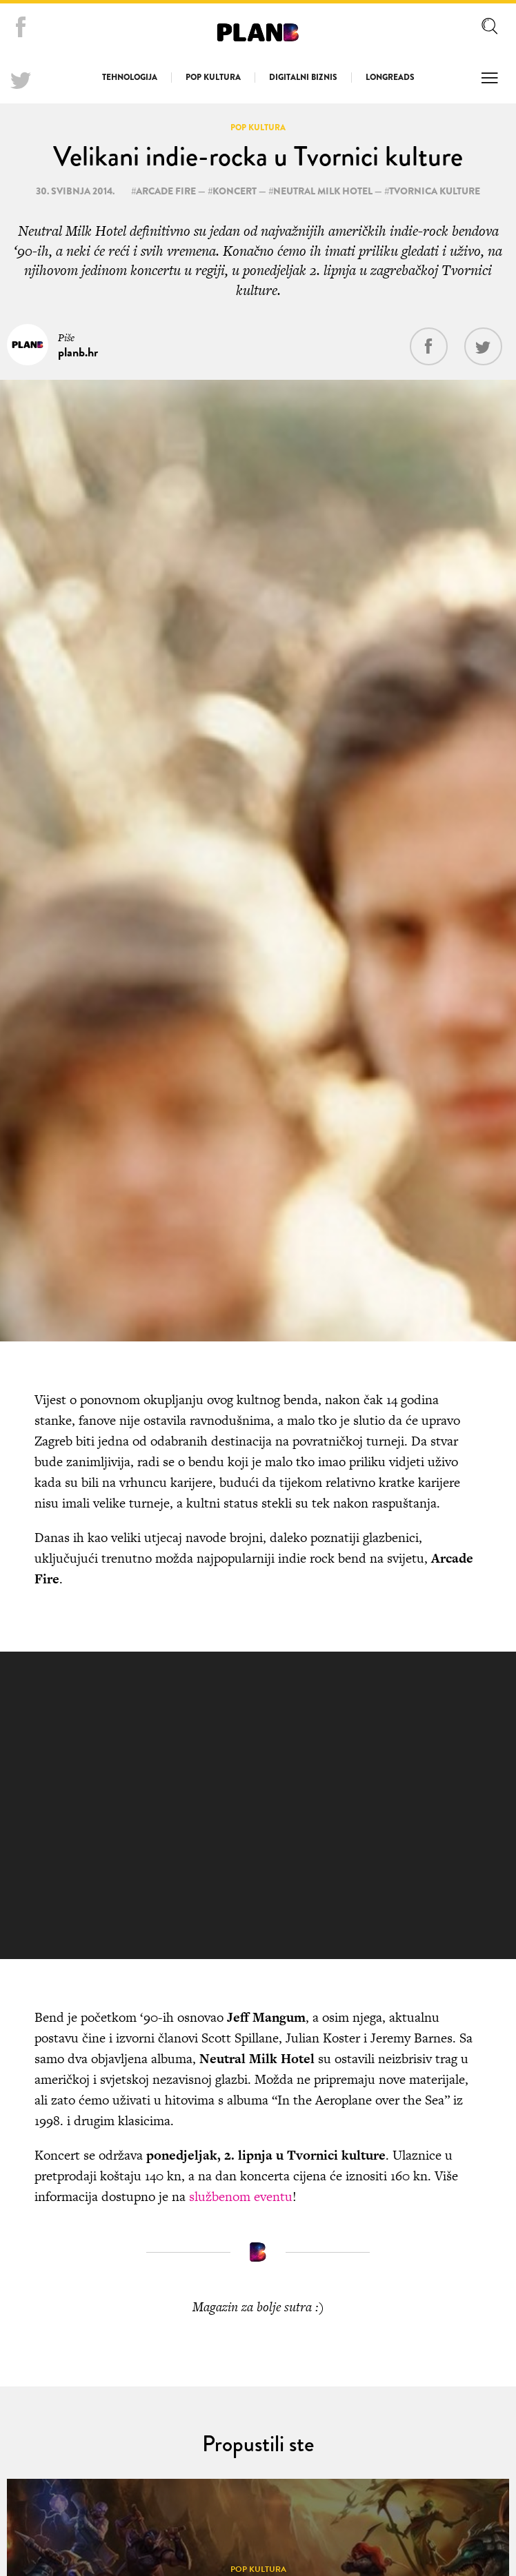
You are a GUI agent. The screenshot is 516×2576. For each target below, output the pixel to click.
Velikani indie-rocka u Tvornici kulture (258, 156)
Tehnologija (129, 77)
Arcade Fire (166, 191)
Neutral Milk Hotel (323, 191)
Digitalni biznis (303, 77)
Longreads (390, 77)
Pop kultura (213, 77)
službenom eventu (240, 2196)
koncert (234, 191)
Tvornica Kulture (434, 191)
